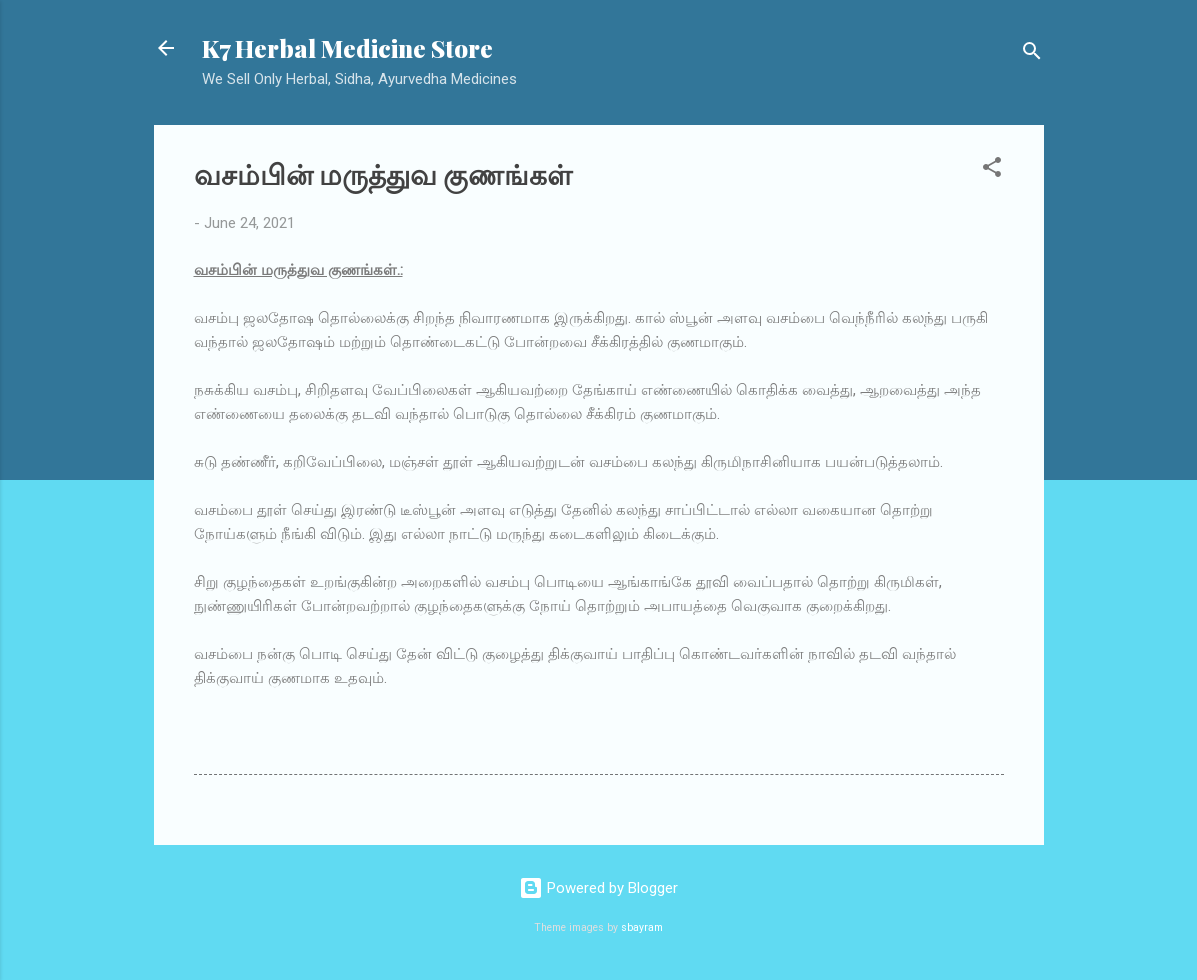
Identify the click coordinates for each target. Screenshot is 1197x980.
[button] (992, 170)
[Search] (1032, 54)
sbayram (642, 927)
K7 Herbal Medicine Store (347, 48)
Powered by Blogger (598, 888)
